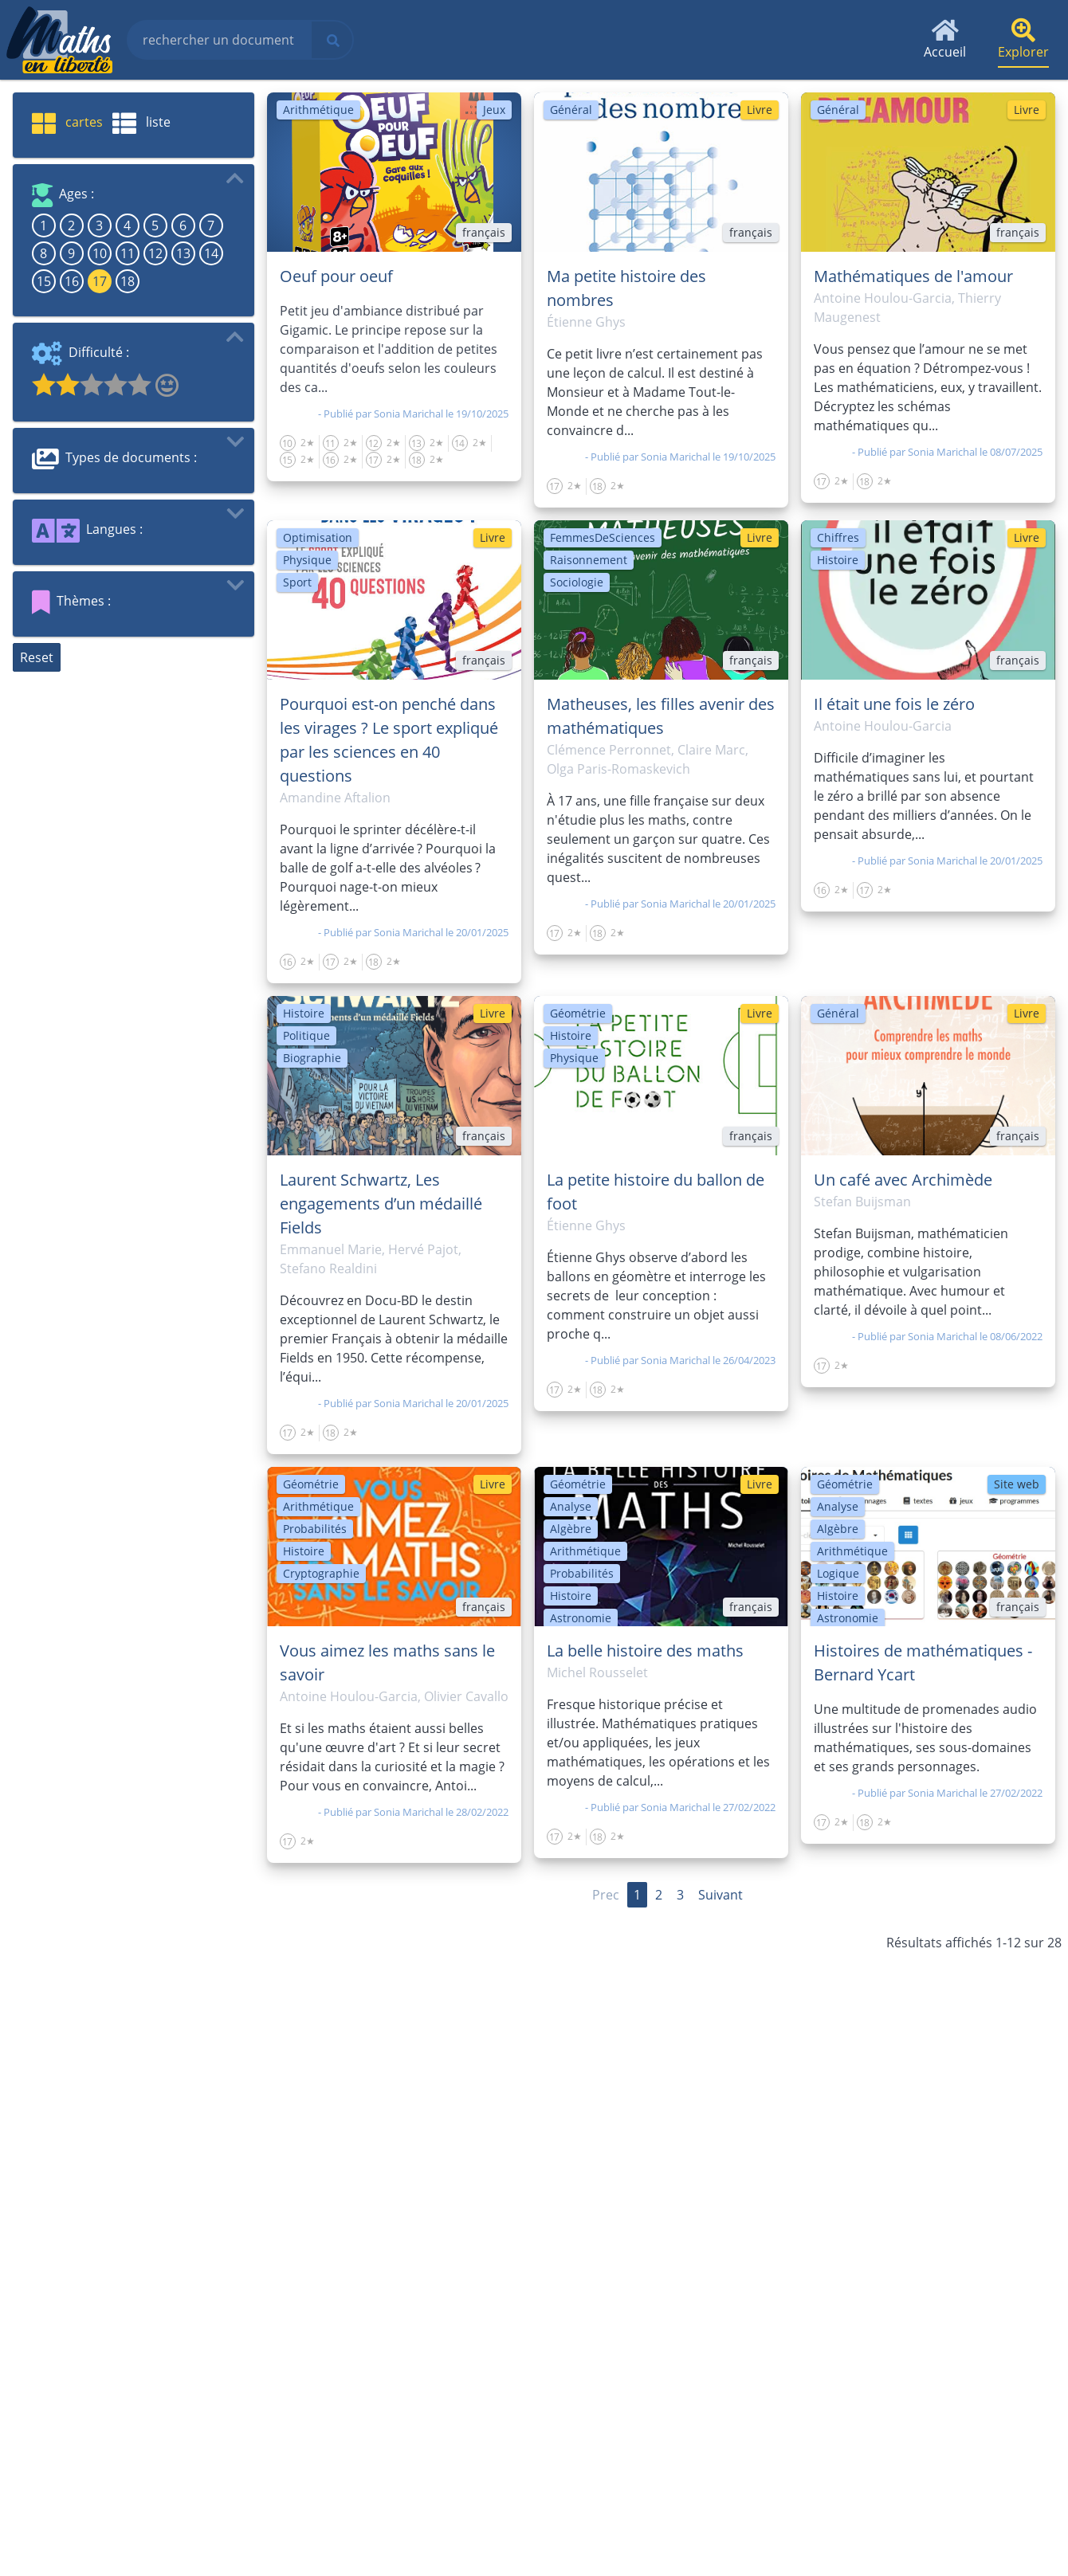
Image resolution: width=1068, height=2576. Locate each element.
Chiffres (838, 537)
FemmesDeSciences (602, 537)
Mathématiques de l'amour (913, 276)
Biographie (312, 1057)
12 (155, 253)
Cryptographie (321, 1573)
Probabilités (315, 1528)
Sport (297, 582)
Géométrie (578, 1013)
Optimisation (317, 537)
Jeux (494, 109)
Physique (307, 559)
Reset (36, 657)
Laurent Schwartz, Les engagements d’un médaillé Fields (381, 1203)
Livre (759, 109)
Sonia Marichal (408, 413)
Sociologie (576, 582)
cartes (67, 122)
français (483, 232)
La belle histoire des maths (645, 1650)
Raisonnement (588, 559)
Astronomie (580, 1617)
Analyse (570, 1506)
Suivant (720, 1895)
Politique (306, 1035)
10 (99, 253)
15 (44, 281)
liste (141, 122)
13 (183, 253)
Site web (1016, 1484)
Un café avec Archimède (903, 1179)
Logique (838, 1573)
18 (127, 281)
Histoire (837, 559)
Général (571, 109)
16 (72, 281)
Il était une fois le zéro (894, 704)
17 (99, 281)
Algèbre (570, 1528)
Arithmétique (318, 109)
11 (127, 253)
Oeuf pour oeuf (336, 276)
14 (211, 253)
